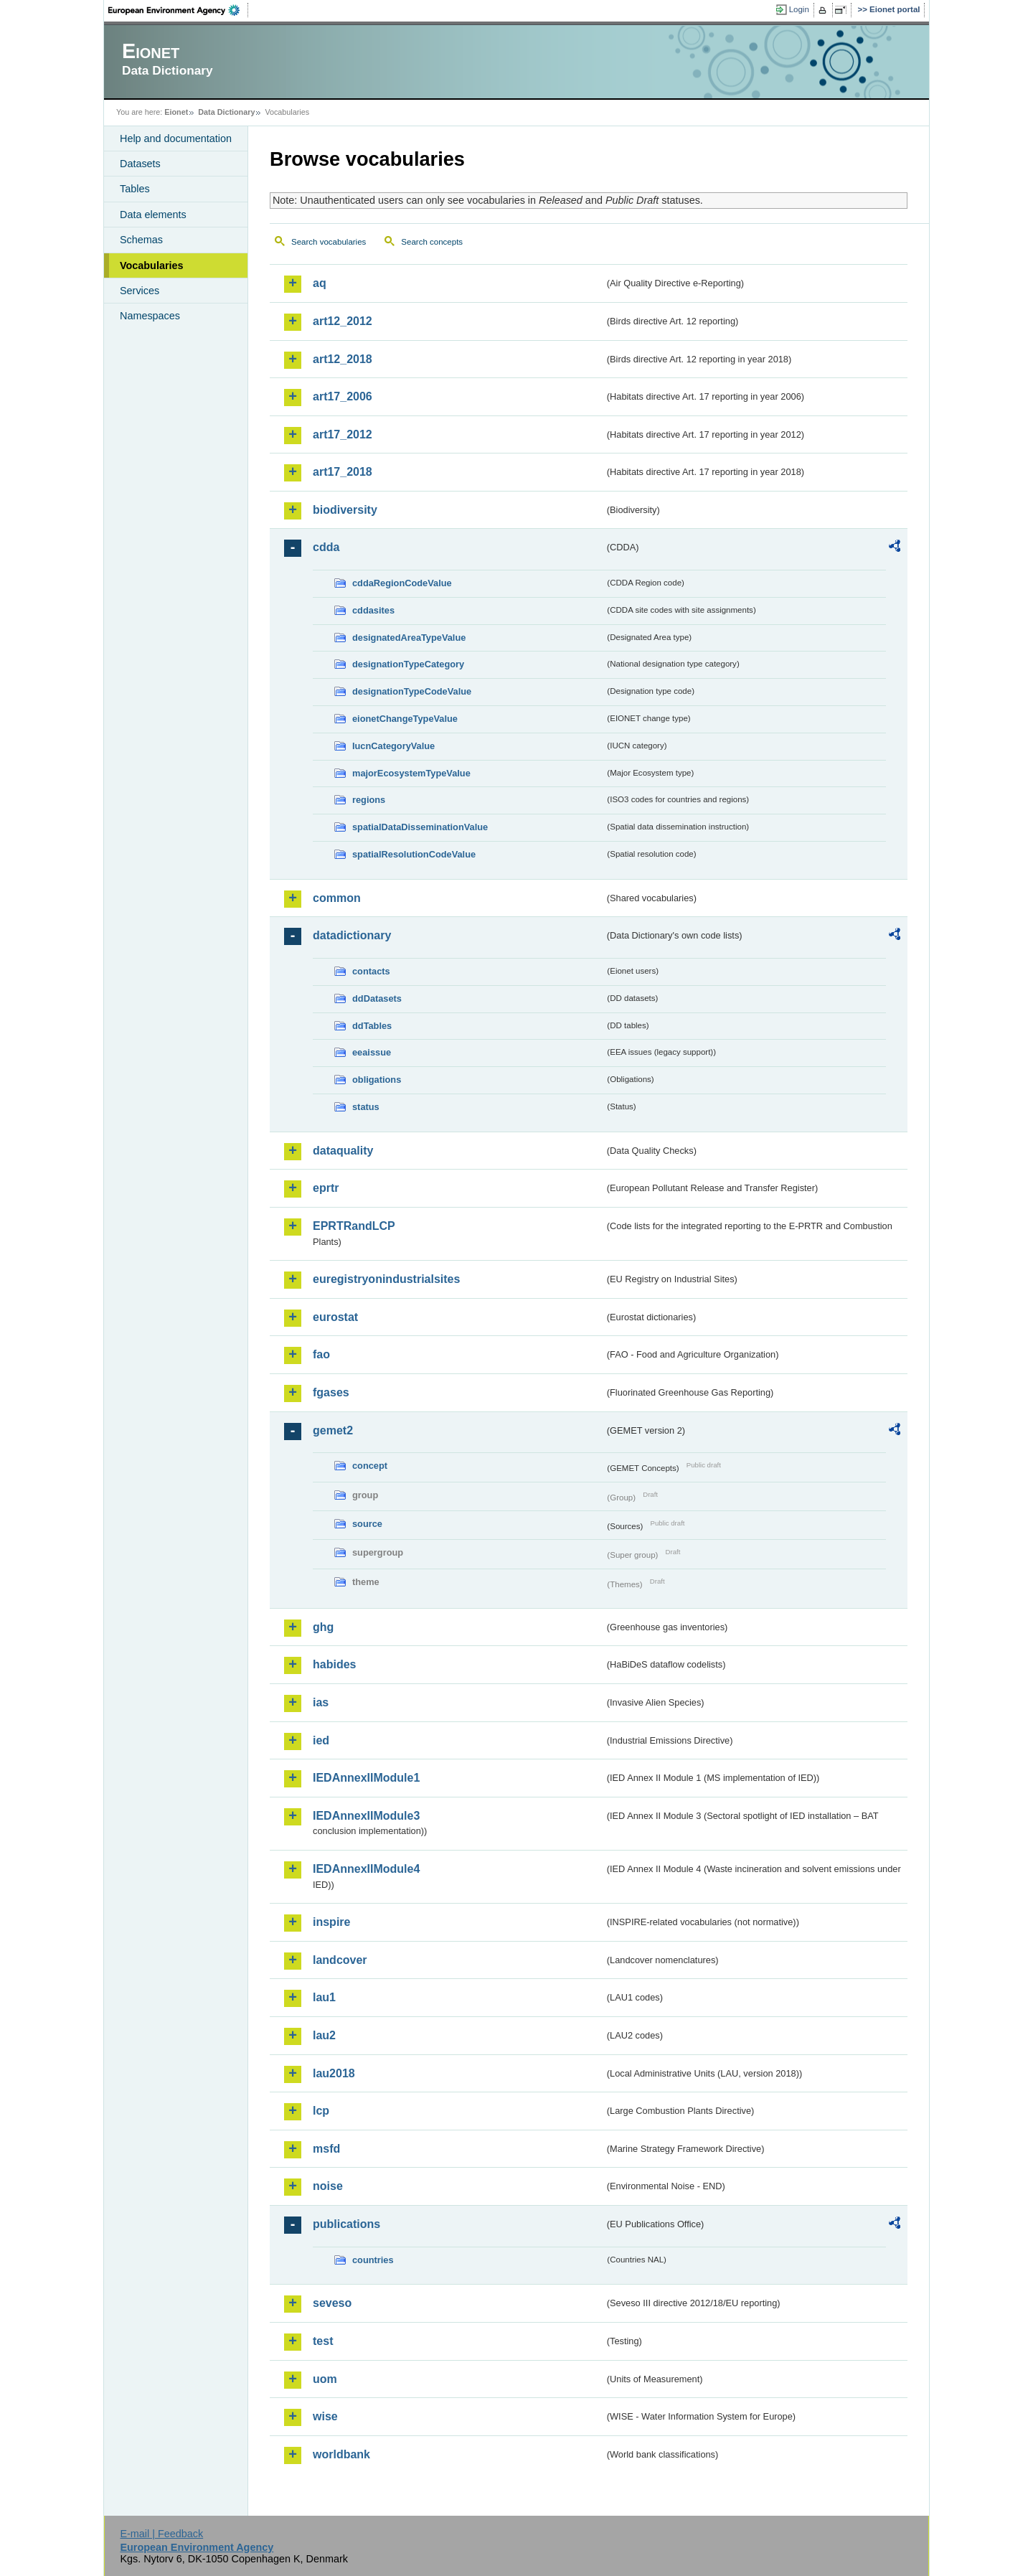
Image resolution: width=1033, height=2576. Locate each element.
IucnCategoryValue (393, 746)
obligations (376, 1079)
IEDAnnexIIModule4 (366, 1869)
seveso (332, 2303)
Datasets (140, 163)
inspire (331, 1922)
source (367, 1523)
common (337, 898)
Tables (135, 188)
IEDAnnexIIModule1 (366, 1778)
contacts (371, 971)
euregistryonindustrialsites (386, 1279)
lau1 (324, 1997)
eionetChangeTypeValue (405, 718)
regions (368, 799)
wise (325, 2416)
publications (346, 2224)
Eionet (176, 112)
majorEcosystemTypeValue (411, 773)
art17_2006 (342, 396)
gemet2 (333, 1430)
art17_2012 (342, 434)
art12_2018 (342, 359)
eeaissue (371, 1052)
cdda (326, 547)
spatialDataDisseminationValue (420, 827)
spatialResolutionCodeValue (414, 854)
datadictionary (352, 935)
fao (321, 1354)
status (365, 1106)
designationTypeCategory (408, 664)
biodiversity (345, 510)
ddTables (372, 1025)
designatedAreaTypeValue (409, 637)
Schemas (141, 239)
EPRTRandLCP (354, 1226)
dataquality (343, 1150)
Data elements (153, 214)
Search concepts (432, 242)
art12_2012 (342, 321)
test (323, 2341)
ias (321, 1702)
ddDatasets (377, 998)
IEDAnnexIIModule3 (366, 1816)
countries (373, 2260)
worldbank (341, 2454)
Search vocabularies (328, 242)
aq (319, 283)
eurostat (335, 1317)
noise (328, 2186)
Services (139, 290)
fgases (331, 1392)
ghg (323, 1627)
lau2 (324, 2035)
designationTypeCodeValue (411, 691)
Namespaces (150, 315)
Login (799, 9)
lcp (321, 2111)
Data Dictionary (226, 112)
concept (369, 1465)
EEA (178, 10)
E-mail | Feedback (161, 2533)
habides (334, 1664)
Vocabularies (152, 265)
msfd (326, 2149)
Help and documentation (176, 138)
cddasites (373, 610)
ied (321, 1740)
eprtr (326, 1188)
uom (325, 2379)
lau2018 (334, 2073)
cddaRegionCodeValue (402, 583)
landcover (340, 1960)
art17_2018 (342, 472)
